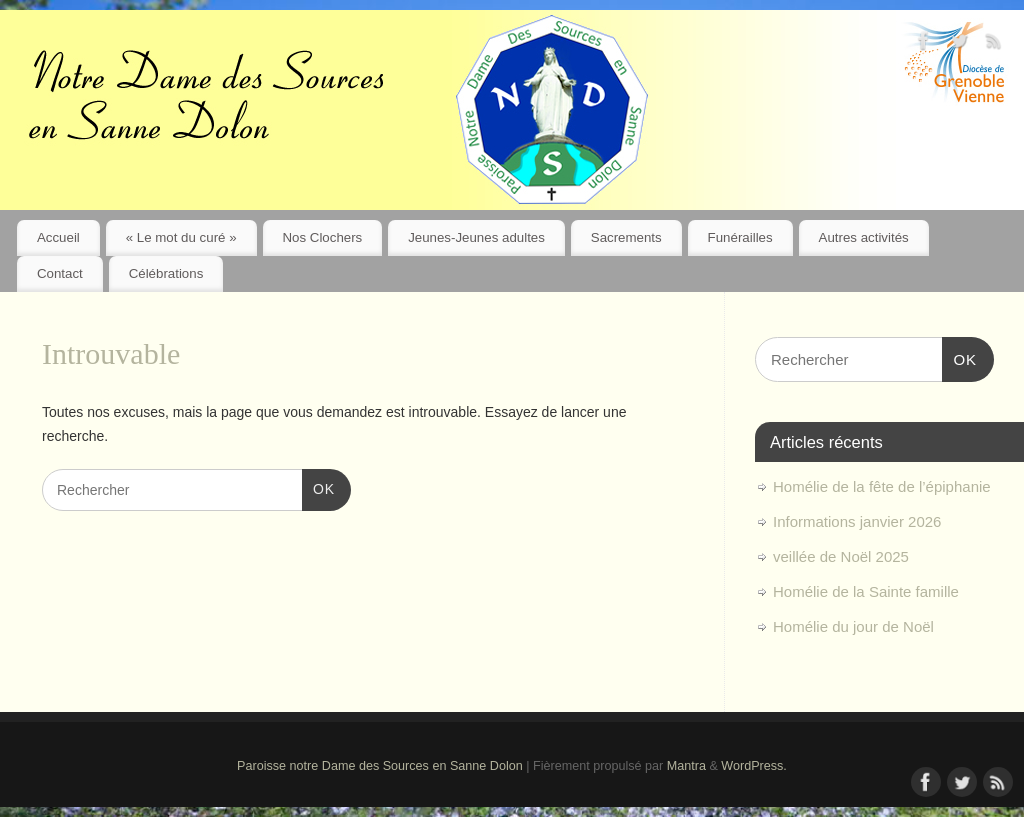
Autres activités (864, 237)
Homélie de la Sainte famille (866, 591)
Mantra (686, 766)
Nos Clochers (322, 237)
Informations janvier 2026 (857, 521)
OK (318, 487)
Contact (60, 273)
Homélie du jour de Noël (853, 626)
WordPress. (754, 766)
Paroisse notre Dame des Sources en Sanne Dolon (380, 766)
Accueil (58, 237)
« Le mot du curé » (181, 237)
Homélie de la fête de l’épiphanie (882, 486)
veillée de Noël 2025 (841, 556)
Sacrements (626, 237)
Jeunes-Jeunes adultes (476, 237)
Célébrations (166, 273)
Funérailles (740, 237)
